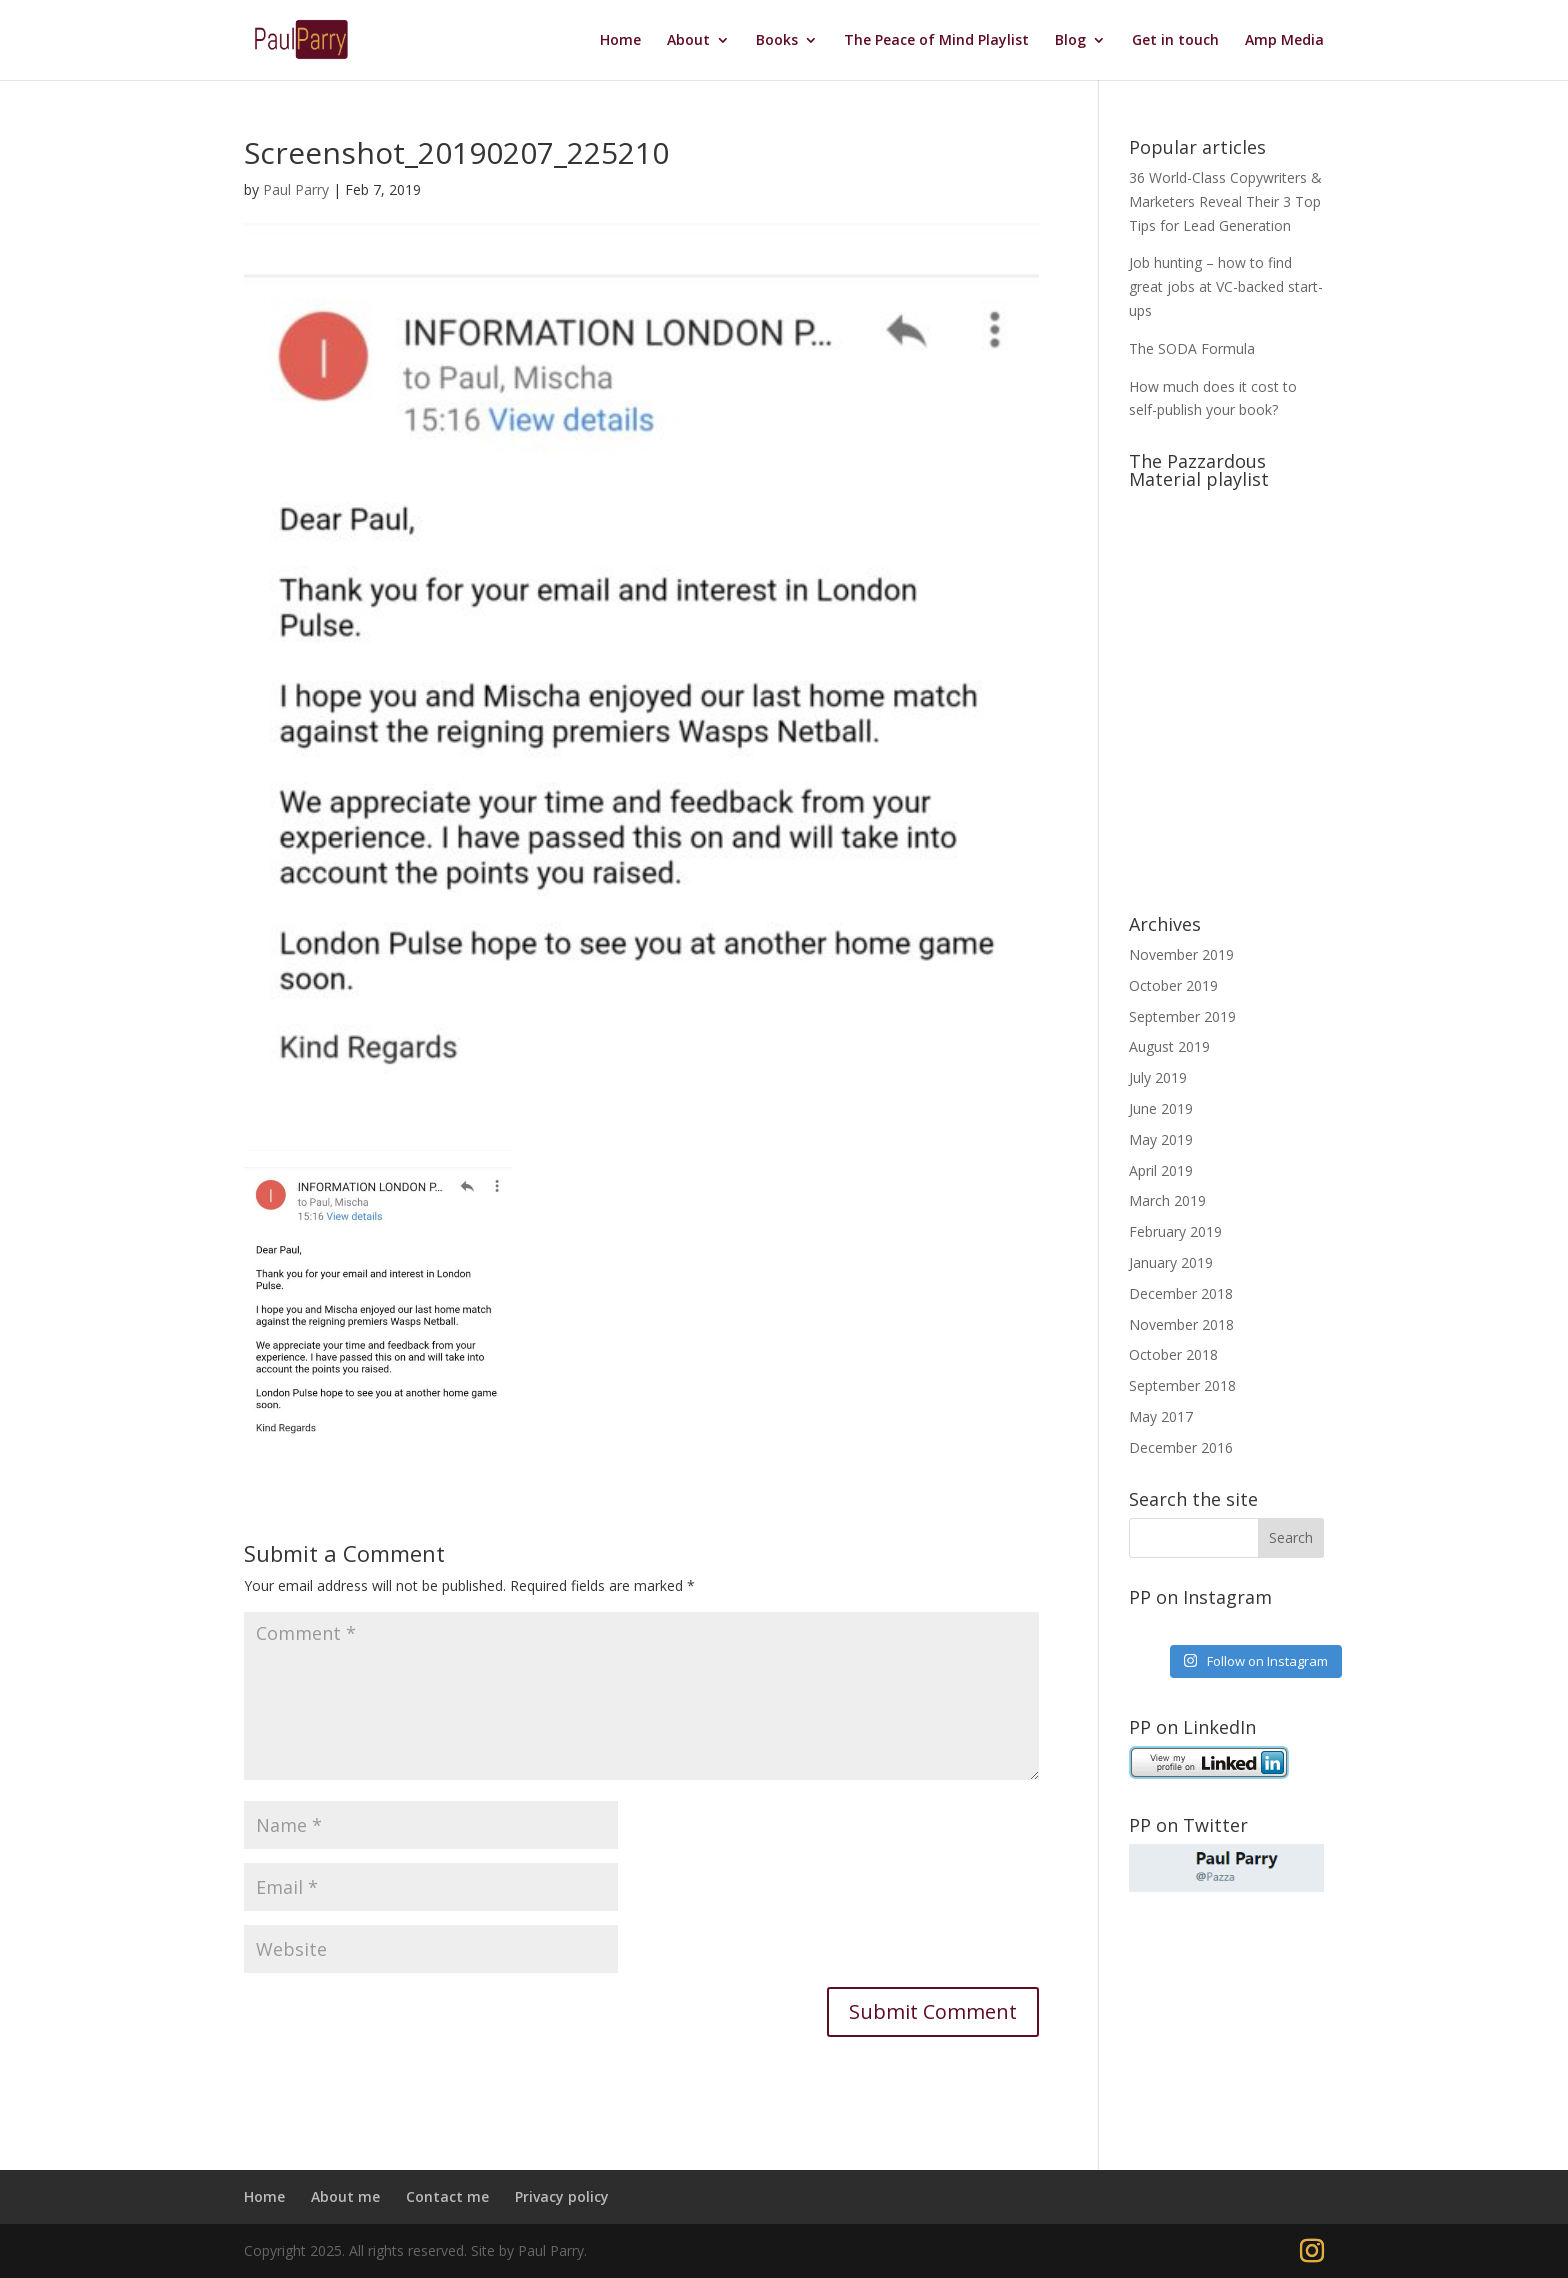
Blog (1070, 41)
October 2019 (1173, 985)
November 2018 (1181, 1324)
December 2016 (1181, 1447)
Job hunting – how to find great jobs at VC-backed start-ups (1226, 286)
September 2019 (1182, 1016)
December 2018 (1181, 1293)
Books (777, 41)
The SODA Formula (1192, 348)
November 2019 (1181, 954)
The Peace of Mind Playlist (936, 41)
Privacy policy (562, 2196)
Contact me (447, 2196)
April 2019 (1161, 1170)
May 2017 (1161, 1416)
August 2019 (1169, 1046)
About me (345, 2196)
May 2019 (1161, 1139)
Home (620, 41)
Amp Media (1284, 41)
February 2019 (1175, 1231)
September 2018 (1182, 1385)
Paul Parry (296, 189)
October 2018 (1173, 1354)
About (688, 41)
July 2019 (1158, 1077)
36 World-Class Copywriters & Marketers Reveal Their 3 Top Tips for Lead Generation (1225, 201)
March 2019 (1167, 1200)
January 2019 (1171, 1262)
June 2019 (1161, 1108)
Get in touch (1175, 41)
